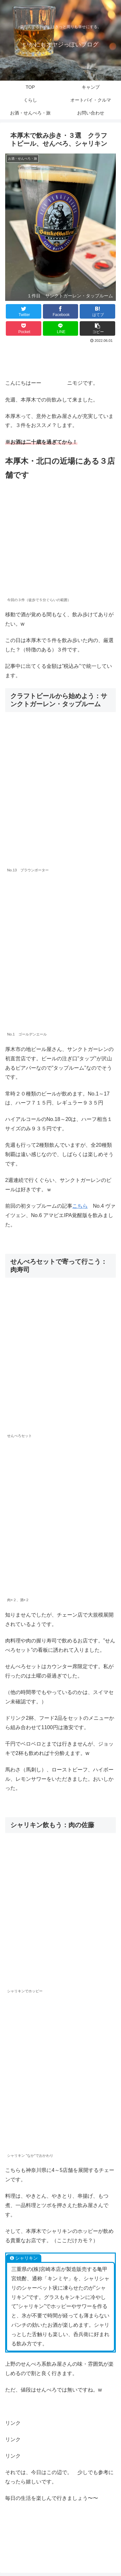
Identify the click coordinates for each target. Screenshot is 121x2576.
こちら (80, 1206)
